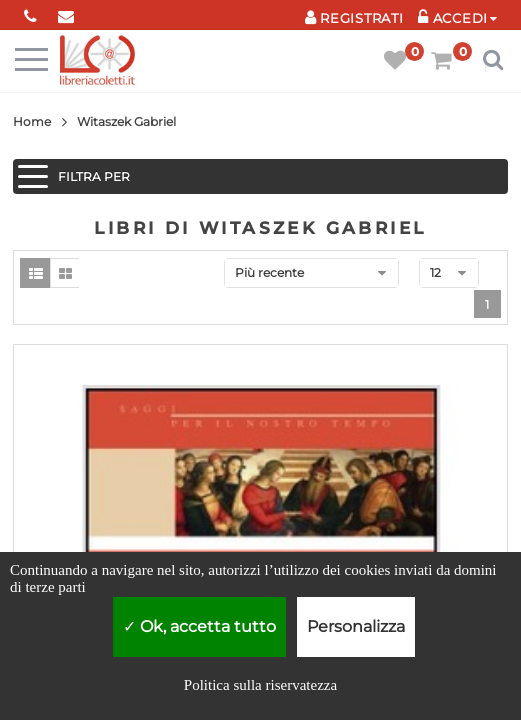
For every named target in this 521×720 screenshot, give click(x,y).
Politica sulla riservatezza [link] (260, 685)
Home (32, 121)
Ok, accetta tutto (199, 626)
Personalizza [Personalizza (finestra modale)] (356, 626)
